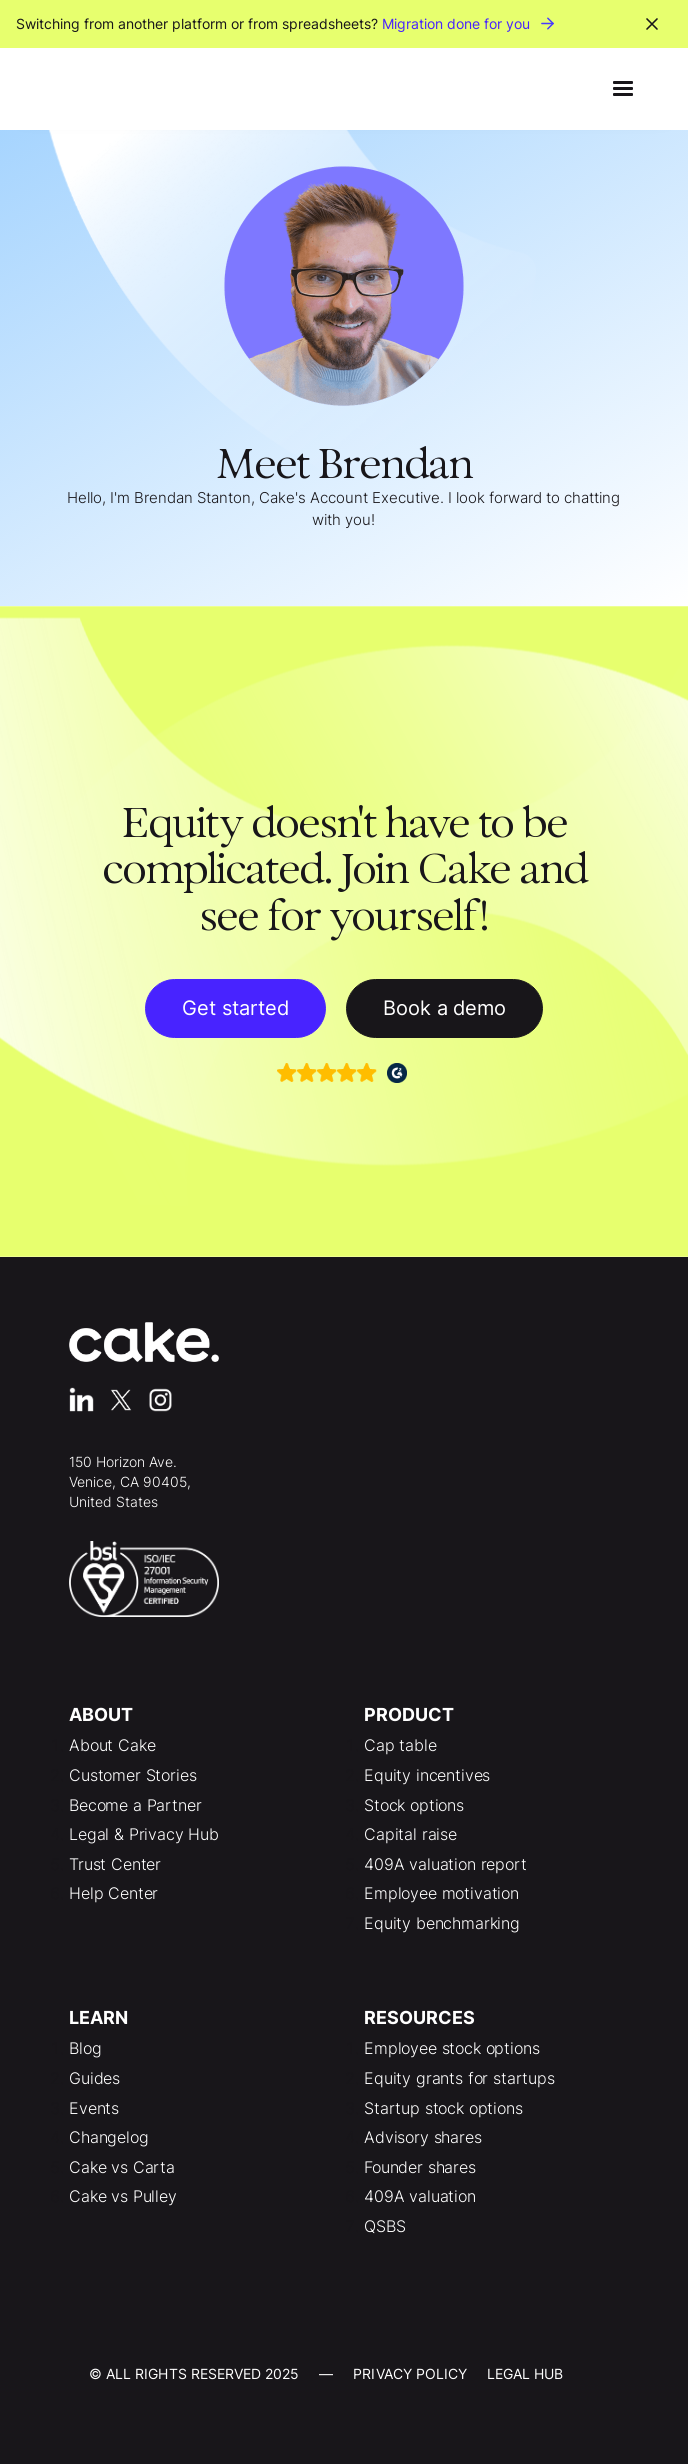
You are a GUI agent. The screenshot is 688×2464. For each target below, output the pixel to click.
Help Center (113, 1893)
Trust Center (115, 1864)
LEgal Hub (525, 2373)
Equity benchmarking (442, 1923)
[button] (623, 89)
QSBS (384, 2226)
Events (94, 2108)
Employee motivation (441, 1893)
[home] (84, 89)
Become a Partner (135, 1805)
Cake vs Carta (122, 2167)
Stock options (414, 1805)
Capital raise (410, 1834)
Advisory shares (423, 2137)
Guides (94, 2078)
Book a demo (445, 1008)
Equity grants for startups (459, 2078)
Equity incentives (427, 1775)
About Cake (112, 1745)
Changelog (109, 2137)
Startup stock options (443, 2108)
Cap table (400, 1745)
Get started (235, 1008)
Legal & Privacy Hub (144, 1834)
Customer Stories (132, 1775)
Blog (85, 2048)
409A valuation (420, 2196)
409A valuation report (445, 1864)
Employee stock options (451, 2048)
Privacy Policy (410, 2373)
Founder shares (420, 2167)
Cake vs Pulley (123, 2196)
